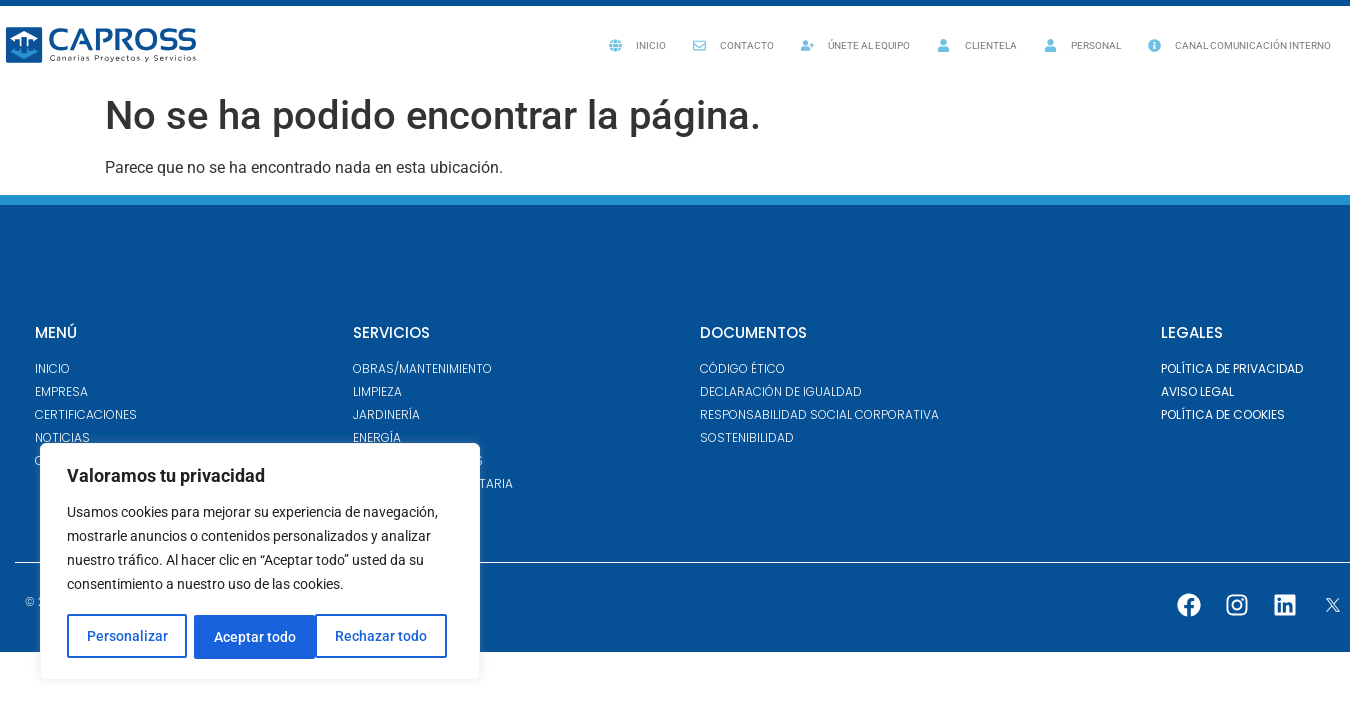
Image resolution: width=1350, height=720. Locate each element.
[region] (260, 563)
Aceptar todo (393, 637)
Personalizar (126, 637)
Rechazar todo (259, 637)
